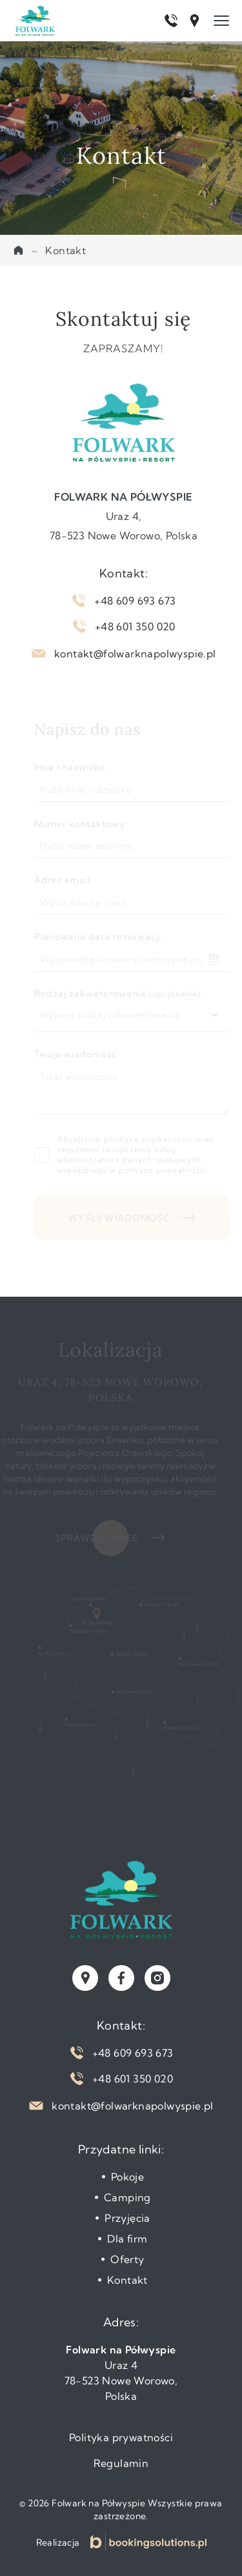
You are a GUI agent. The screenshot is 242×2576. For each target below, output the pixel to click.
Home (18, 250)
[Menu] (221, 20)
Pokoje (127, 2176)
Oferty (127, 2259)
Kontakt (127, 2279)
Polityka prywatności (121, 2437)
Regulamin (121, 2463)
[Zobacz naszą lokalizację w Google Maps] (85, 1978)
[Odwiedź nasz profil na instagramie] (157, 1978)
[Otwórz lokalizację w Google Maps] (194, 20)
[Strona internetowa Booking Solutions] (148, 2541)
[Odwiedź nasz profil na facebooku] (121, 1978)
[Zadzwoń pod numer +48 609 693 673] (171, 20)
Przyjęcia (127, 2218)
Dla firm (127, 2238)
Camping (127, 2197)
